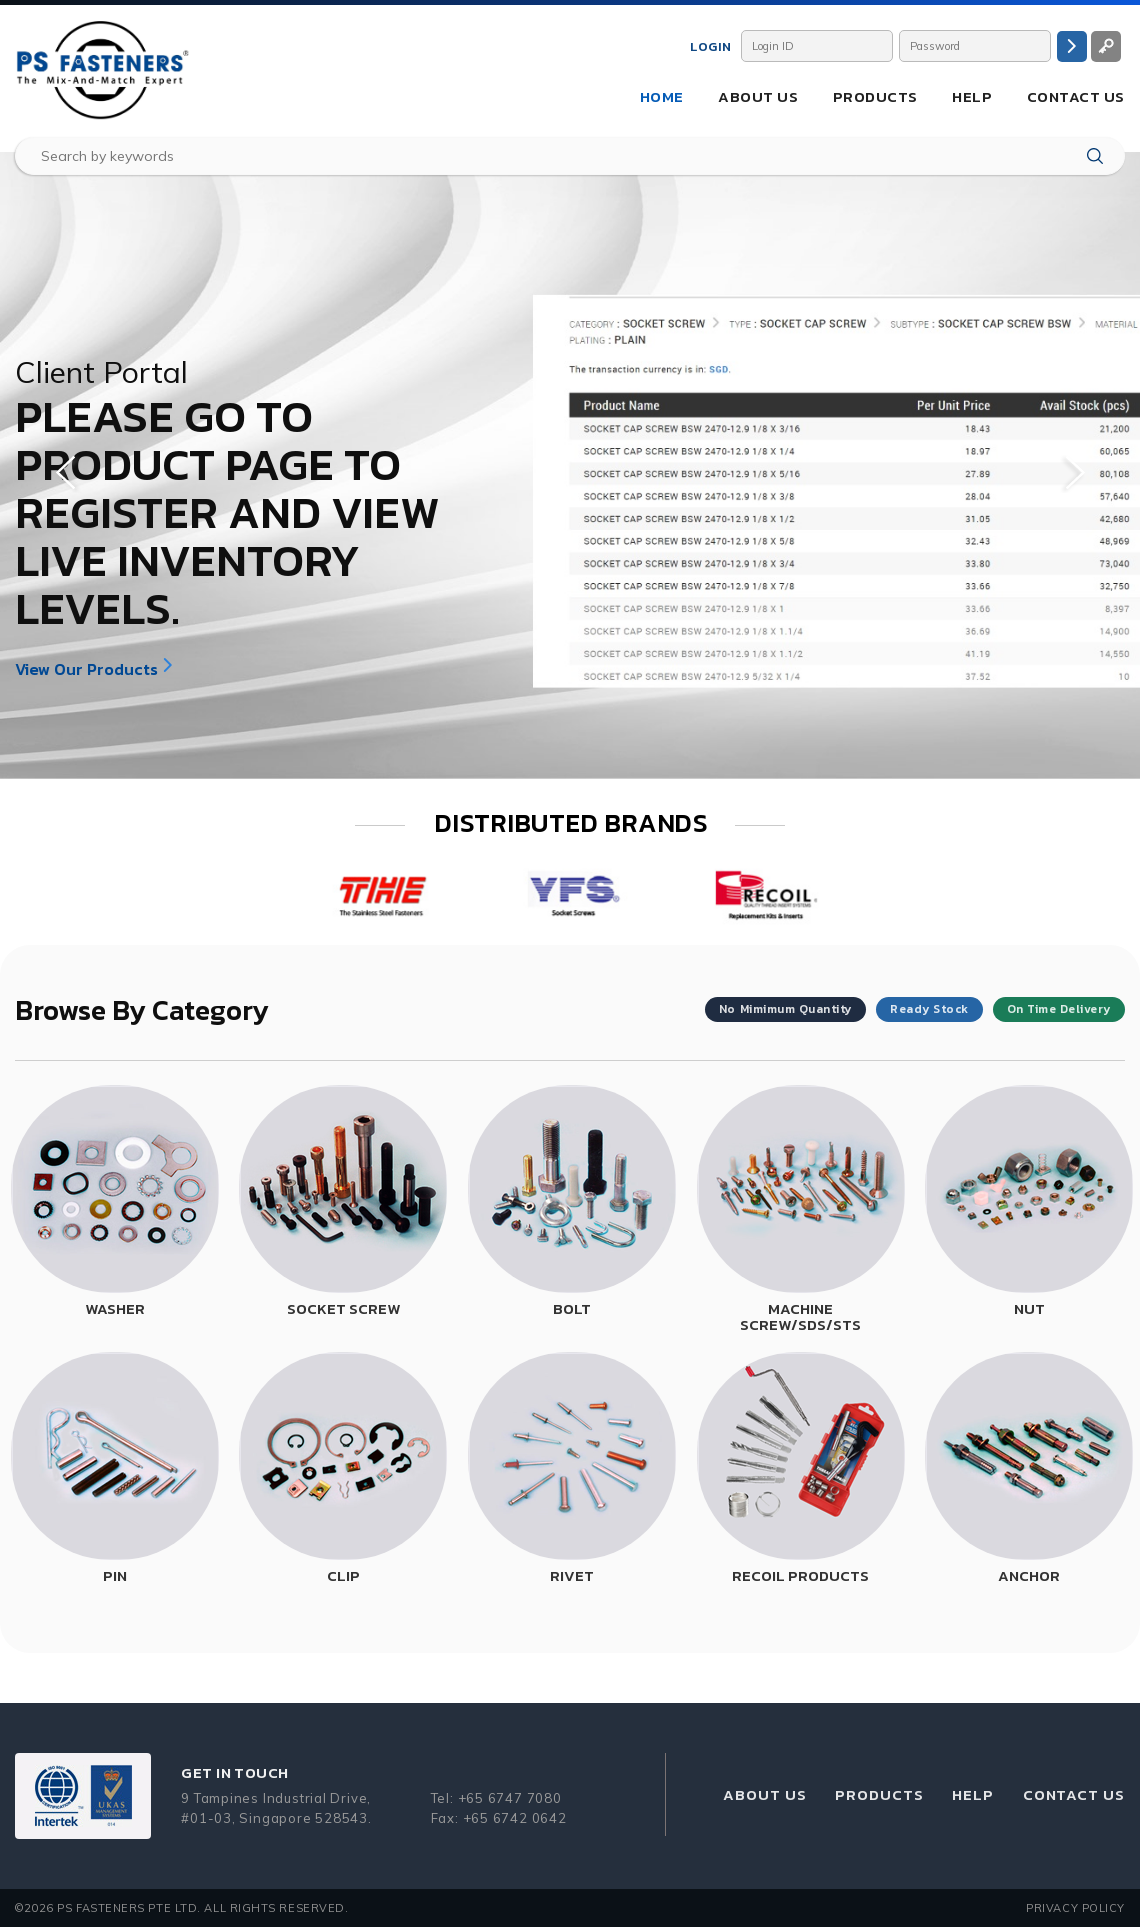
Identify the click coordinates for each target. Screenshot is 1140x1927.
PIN (115, 1575)
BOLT (572, 1308)
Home (662, 96)
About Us (758, 96)
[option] (570, 465)
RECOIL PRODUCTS (800, 1575)
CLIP (343, 1575)
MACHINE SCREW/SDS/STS (800, 1316)
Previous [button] (65, 473)
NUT (1029, 1308)
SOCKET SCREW (343, 1308)
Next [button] (1075, 473)
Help (972, 96)
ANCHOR (1029, 1575)
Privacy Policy (1075, 1908)
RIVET (572, 1575)
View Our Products (86, 669)
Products (875, 96)
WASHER (115, 1308)
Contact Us (1076, 96)
